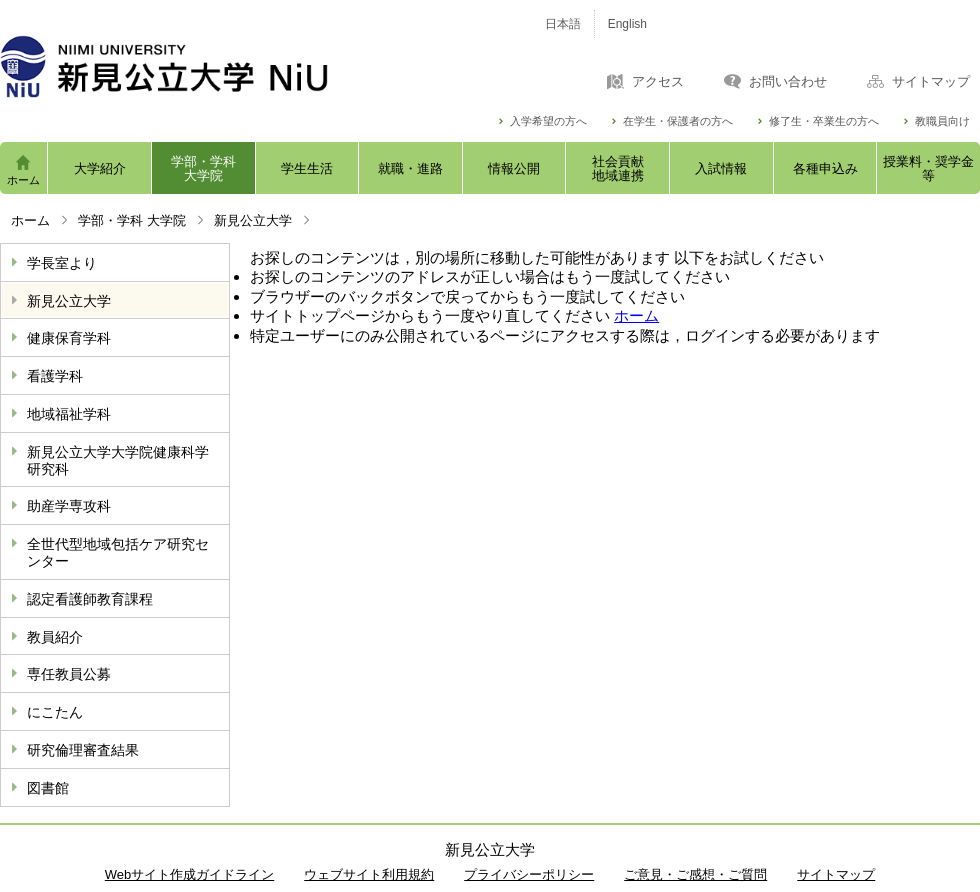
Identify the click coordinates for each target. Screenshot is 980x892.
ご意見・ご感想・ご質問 (695, 874)
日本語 (563, 24)
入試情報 (721, 168)
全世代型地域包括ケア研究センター (118, 552)
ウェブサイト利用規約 (369, 874)
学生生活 (307, 168)
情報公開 (514, 168)
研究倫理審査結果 (83, 750)
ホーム (23, 180)
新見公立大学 (253, 220)
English (627, 24)
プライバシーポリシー (529, 874)
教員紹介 (55, 637)
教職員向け (942, 121)
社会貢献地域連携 (618, 168)
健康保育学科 (69, 338)
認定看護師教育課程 (90, 599)
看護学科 (55, 376)
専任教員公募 (69, 674)
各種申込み (825, 168)
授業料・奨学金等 (928, 168)
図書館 (48, 788)
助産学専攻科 (69, 506)
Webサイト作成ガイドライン (190, 874)
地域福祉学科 (69, 414)
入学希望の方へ (548, 121)
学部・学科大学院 (203, 168)
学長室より (62, 263)
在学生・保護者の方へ (678, 121)
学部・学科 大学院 (132, 220)
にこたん (55, 712)
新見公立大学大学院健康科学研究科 (118, 460)
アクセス (658, 82)
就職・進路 (410, 168)
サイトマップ (931, 82)
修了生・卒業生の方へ (824, 121)
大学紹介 (100, 168)
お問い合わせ (788, 82)
